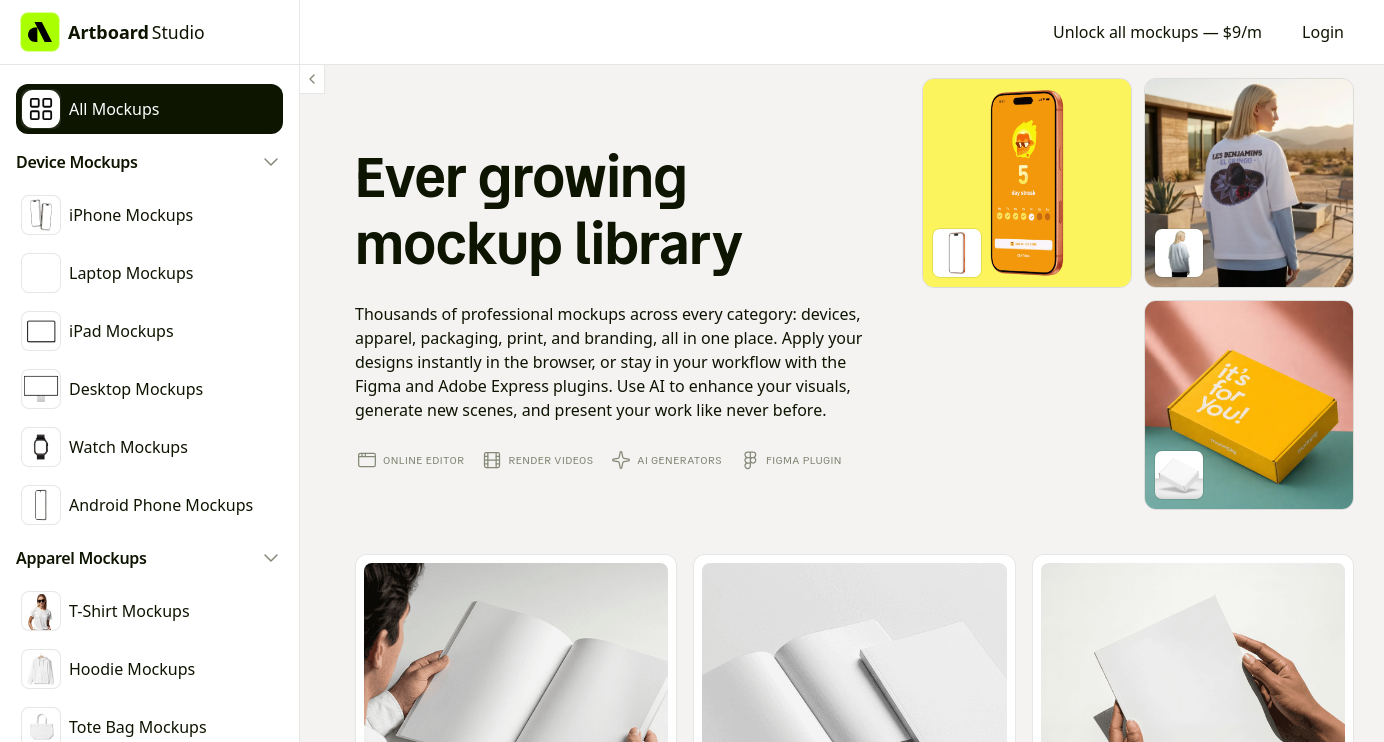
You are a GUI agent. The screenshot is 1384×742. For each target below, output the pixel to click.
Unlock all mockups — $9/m (1157, 32)
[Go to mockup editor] (1027, 183)
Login (1323, 32)
